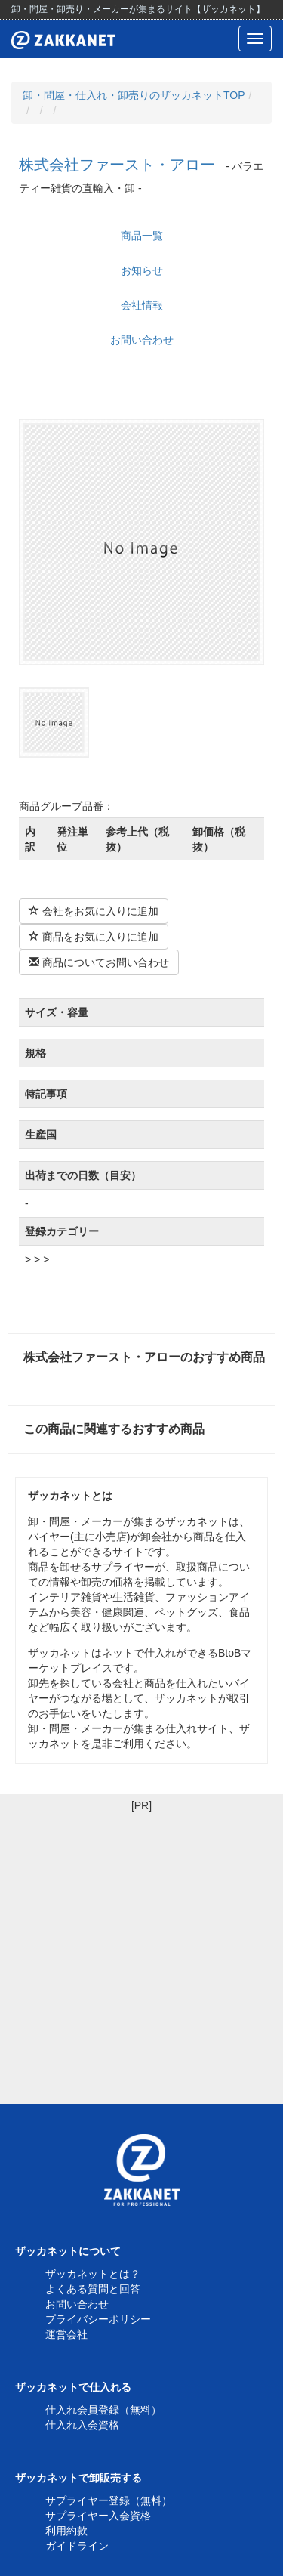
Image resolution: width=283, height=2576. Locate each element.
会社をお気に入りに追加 (93, 911)
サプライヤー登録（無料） (108, 2500)
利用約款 (66, 2531)
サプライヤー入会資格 (98, 2516)
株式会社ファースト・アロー (117, 164)
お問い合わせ (142, 340)
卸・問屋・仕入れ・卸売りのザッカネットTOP (134, 95)
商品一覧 (142, 236)
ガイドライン (77, 2546)
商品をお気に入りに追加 (93, 937)
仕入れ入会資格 (82, 2425)
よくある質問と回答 (92, 2289)
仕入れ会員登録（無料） (103, 2410)
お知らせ (142, 270)
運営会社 (66, 2334)
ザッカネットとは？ (92, 2274)
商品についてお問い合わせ (99, 962)
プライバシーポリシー (98, 2319)
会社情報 (142, 305)
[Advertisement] (141, 1954)
